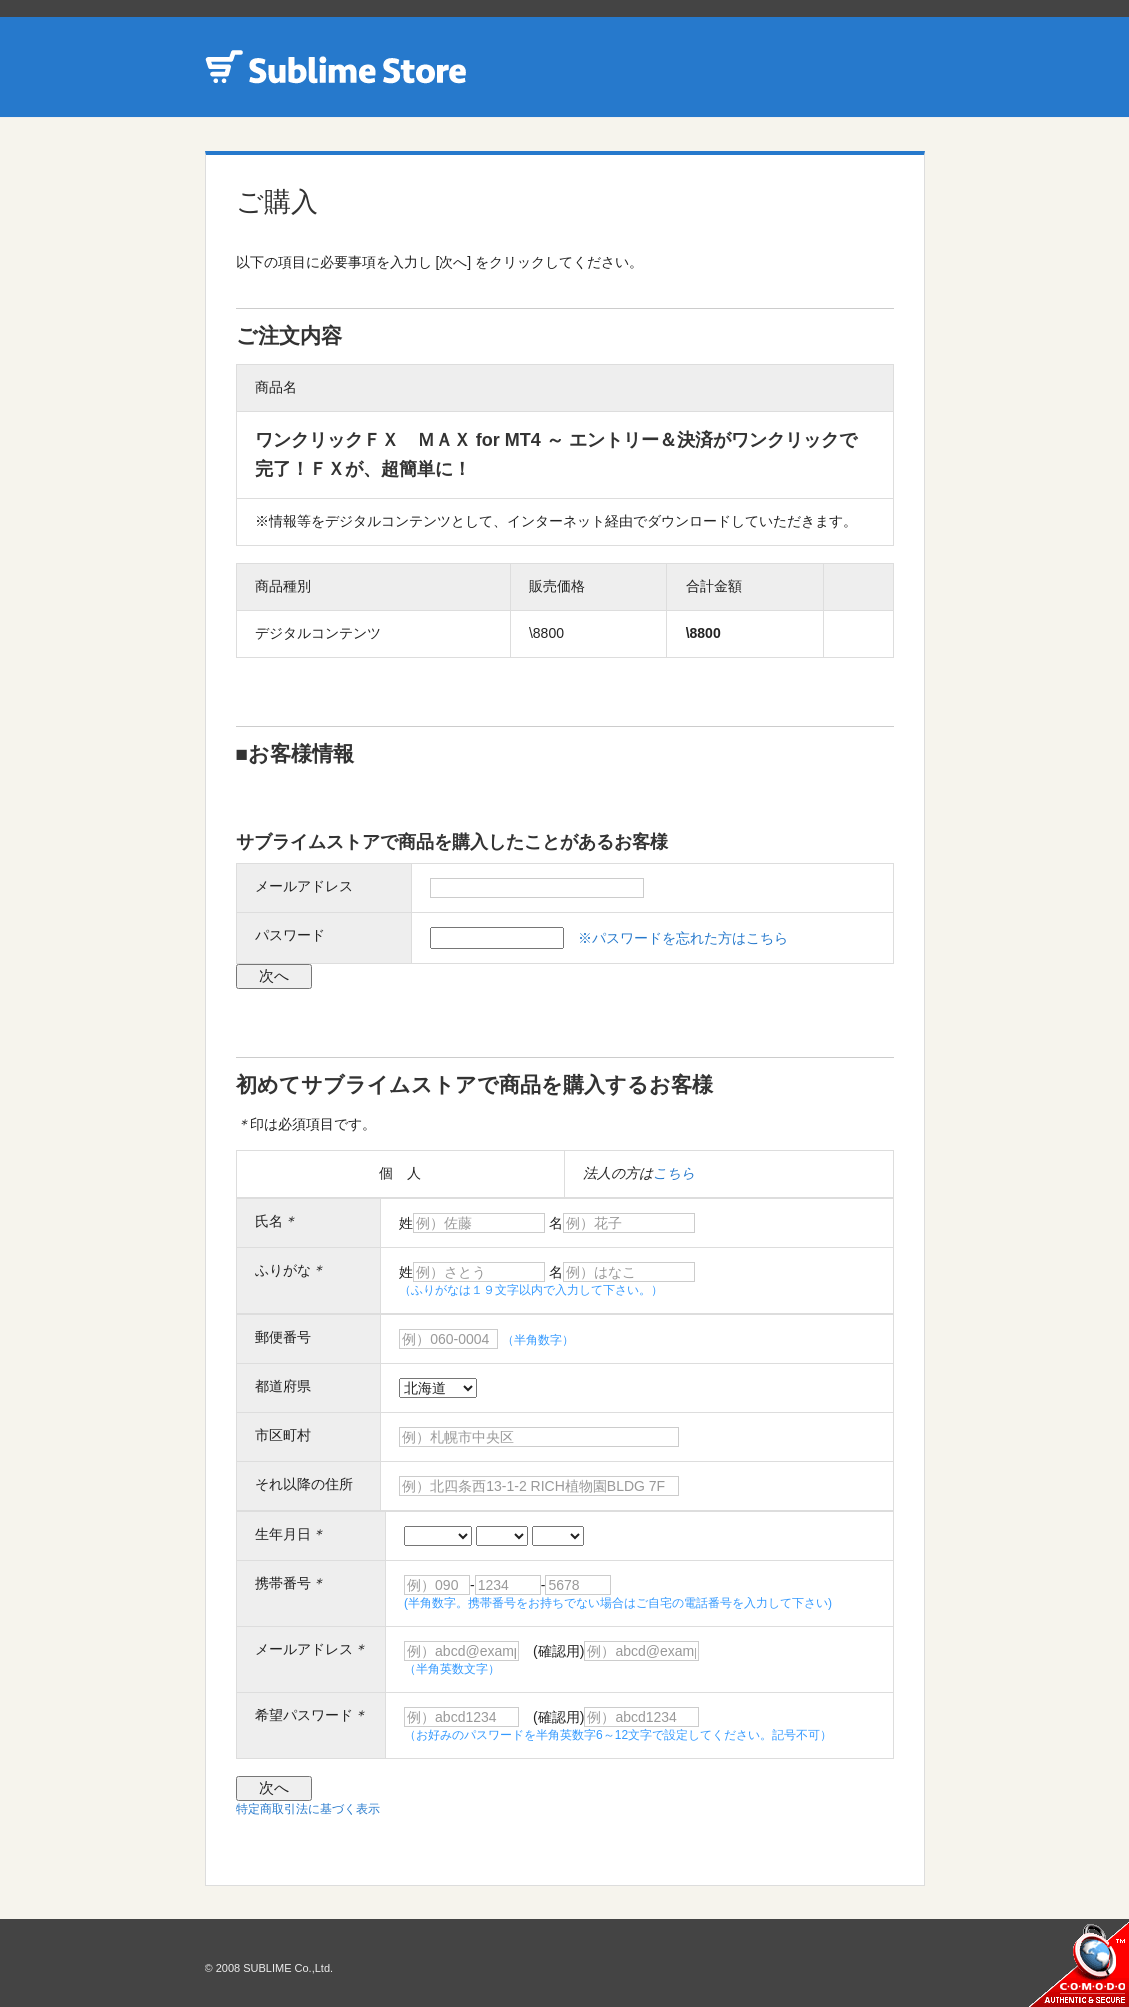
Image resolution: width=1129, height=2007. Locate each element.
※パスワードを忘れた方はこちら (683, 938)
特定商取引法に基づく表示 (308, 1809)
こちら (674, 1173)
